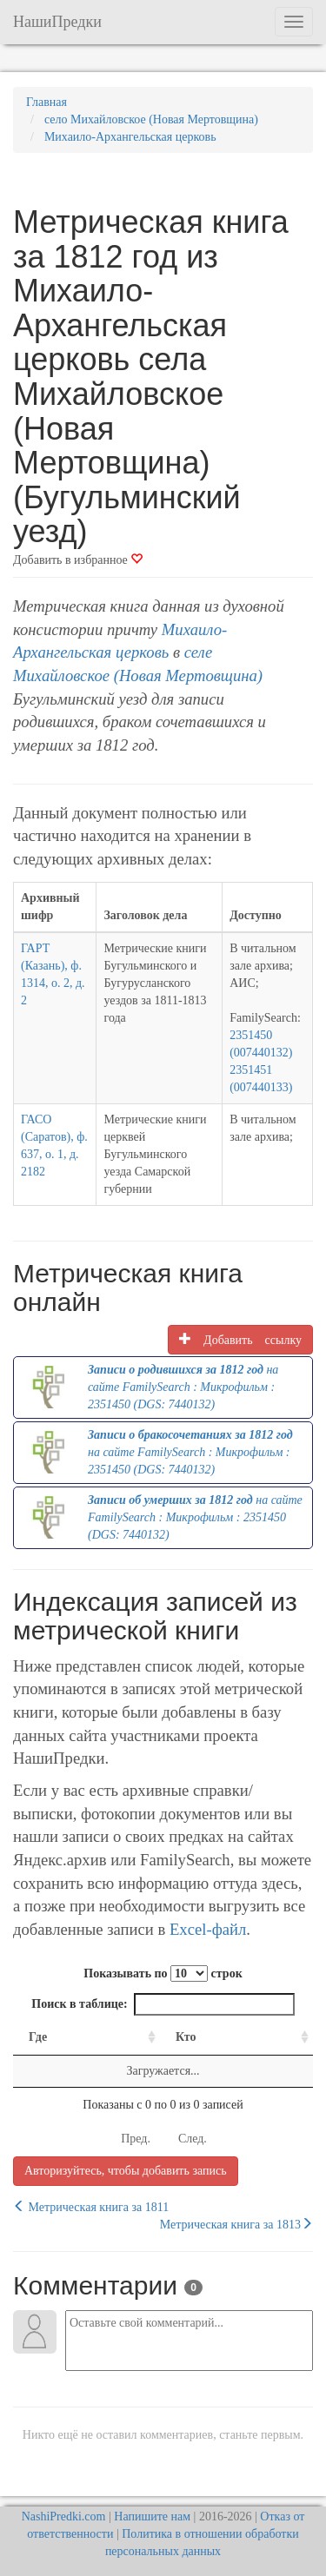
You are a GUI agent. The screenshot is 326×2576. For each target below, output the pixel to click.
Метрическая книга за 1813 (236, 2224)
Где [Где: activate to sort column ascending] (38, 2036)
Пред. (135, 2138)
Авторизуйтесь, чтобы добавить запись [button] (125, 2170)
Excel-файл (208, 1929)
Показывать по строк (162, 1973)
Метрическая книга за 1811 (91, 2207)
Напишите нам (152, 2516)
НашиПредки (57, 21)
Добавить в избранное (78, 559)
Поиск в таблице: (162, 2004)
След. (192, 2138)
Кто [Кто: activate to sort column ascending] (186, 2036)
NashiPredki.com (64, 2516)
